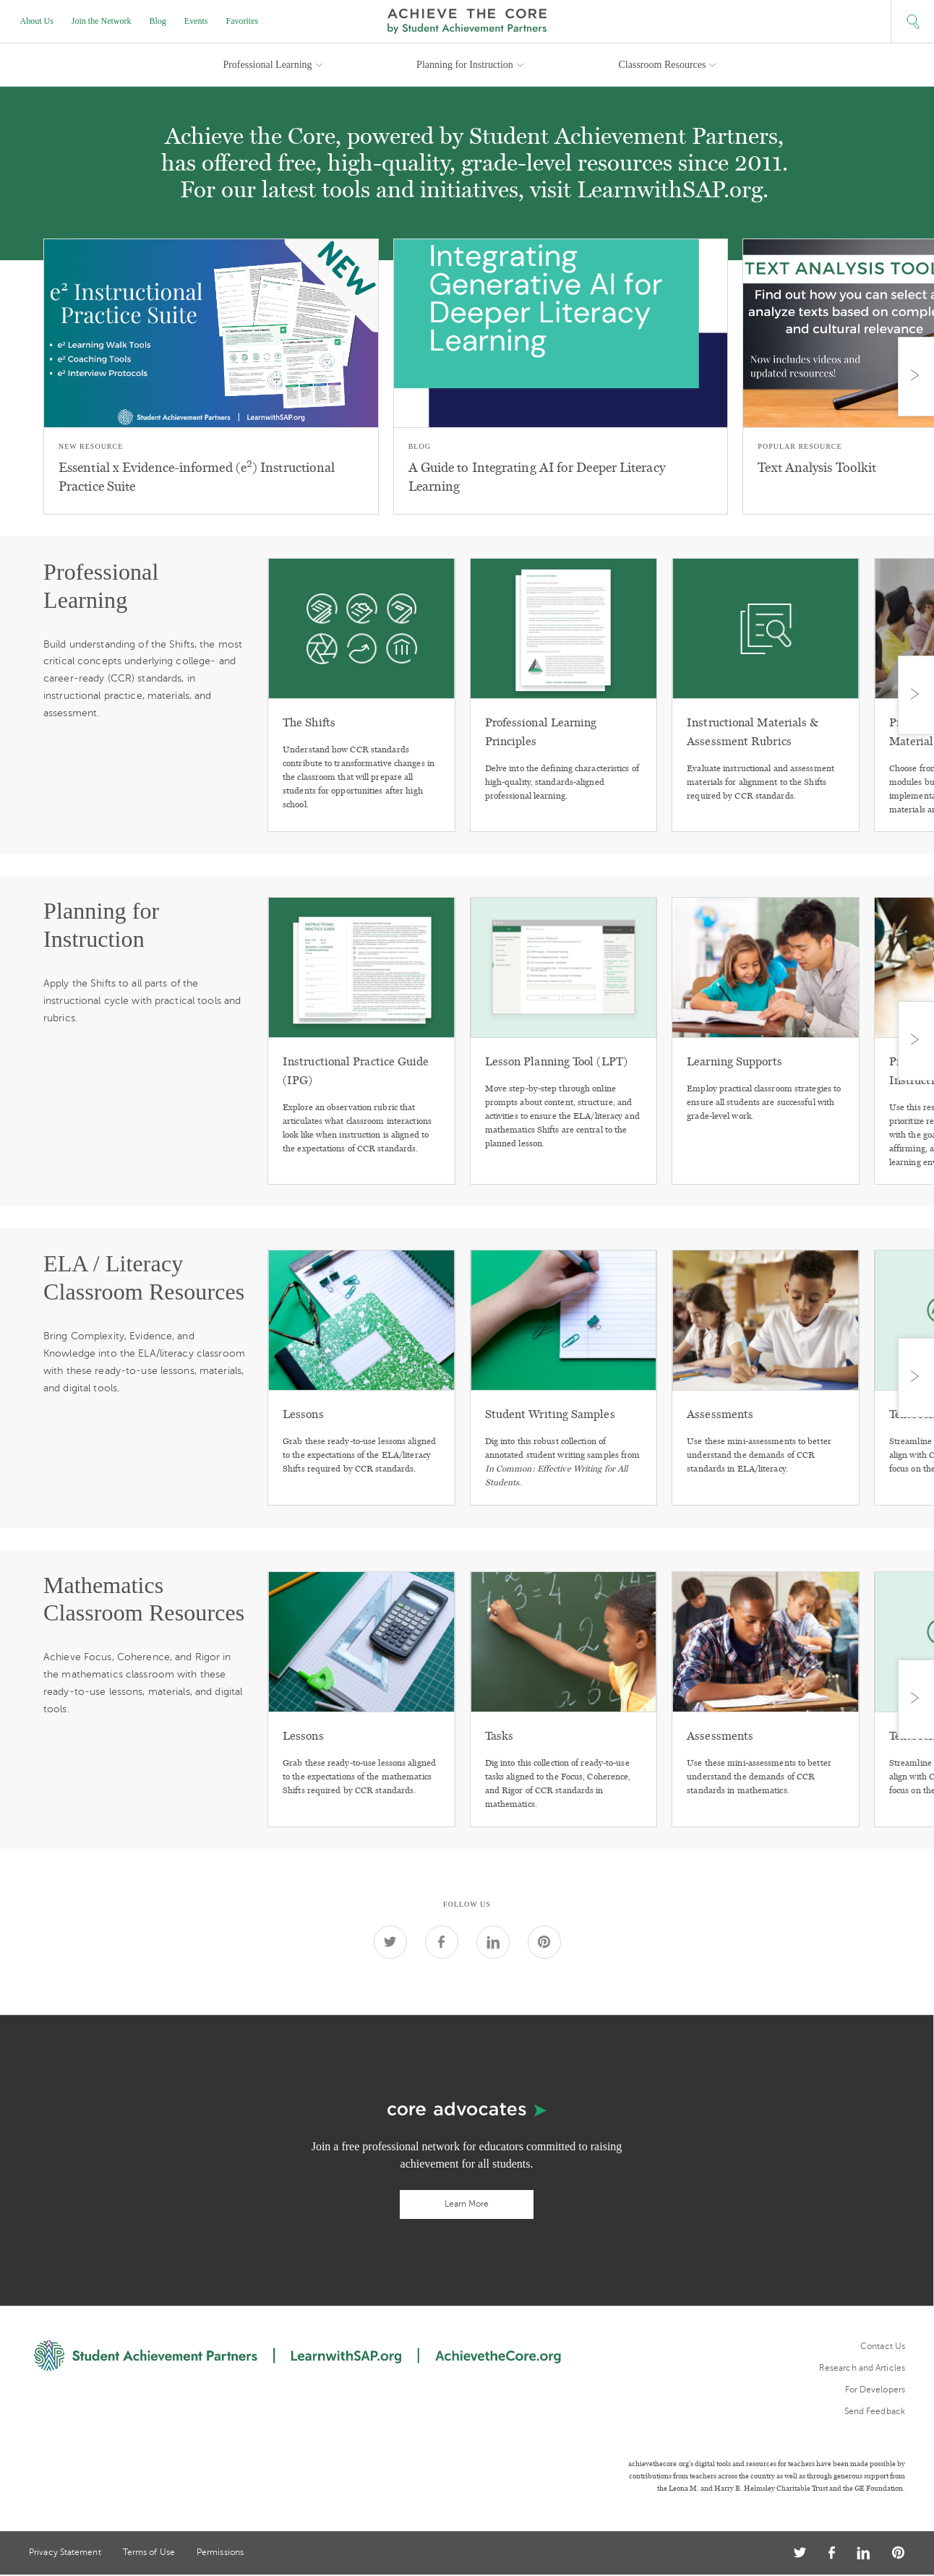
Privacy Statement (65, 2552)
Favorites (242, 21)
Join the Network (102, 21)
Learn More (467, 2204)
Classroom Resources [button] (662, 64)
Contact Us (882, 2346)
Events (196, 21)
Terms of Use (149, 2552)
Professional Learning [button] (267, 64)
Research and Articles (862, 2368)
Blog (158, 21)
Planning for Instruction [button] (464, 64)
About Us (36, 21)
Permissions (220, 2552)
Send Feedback (874, 2411)
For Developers (875, 2389)
